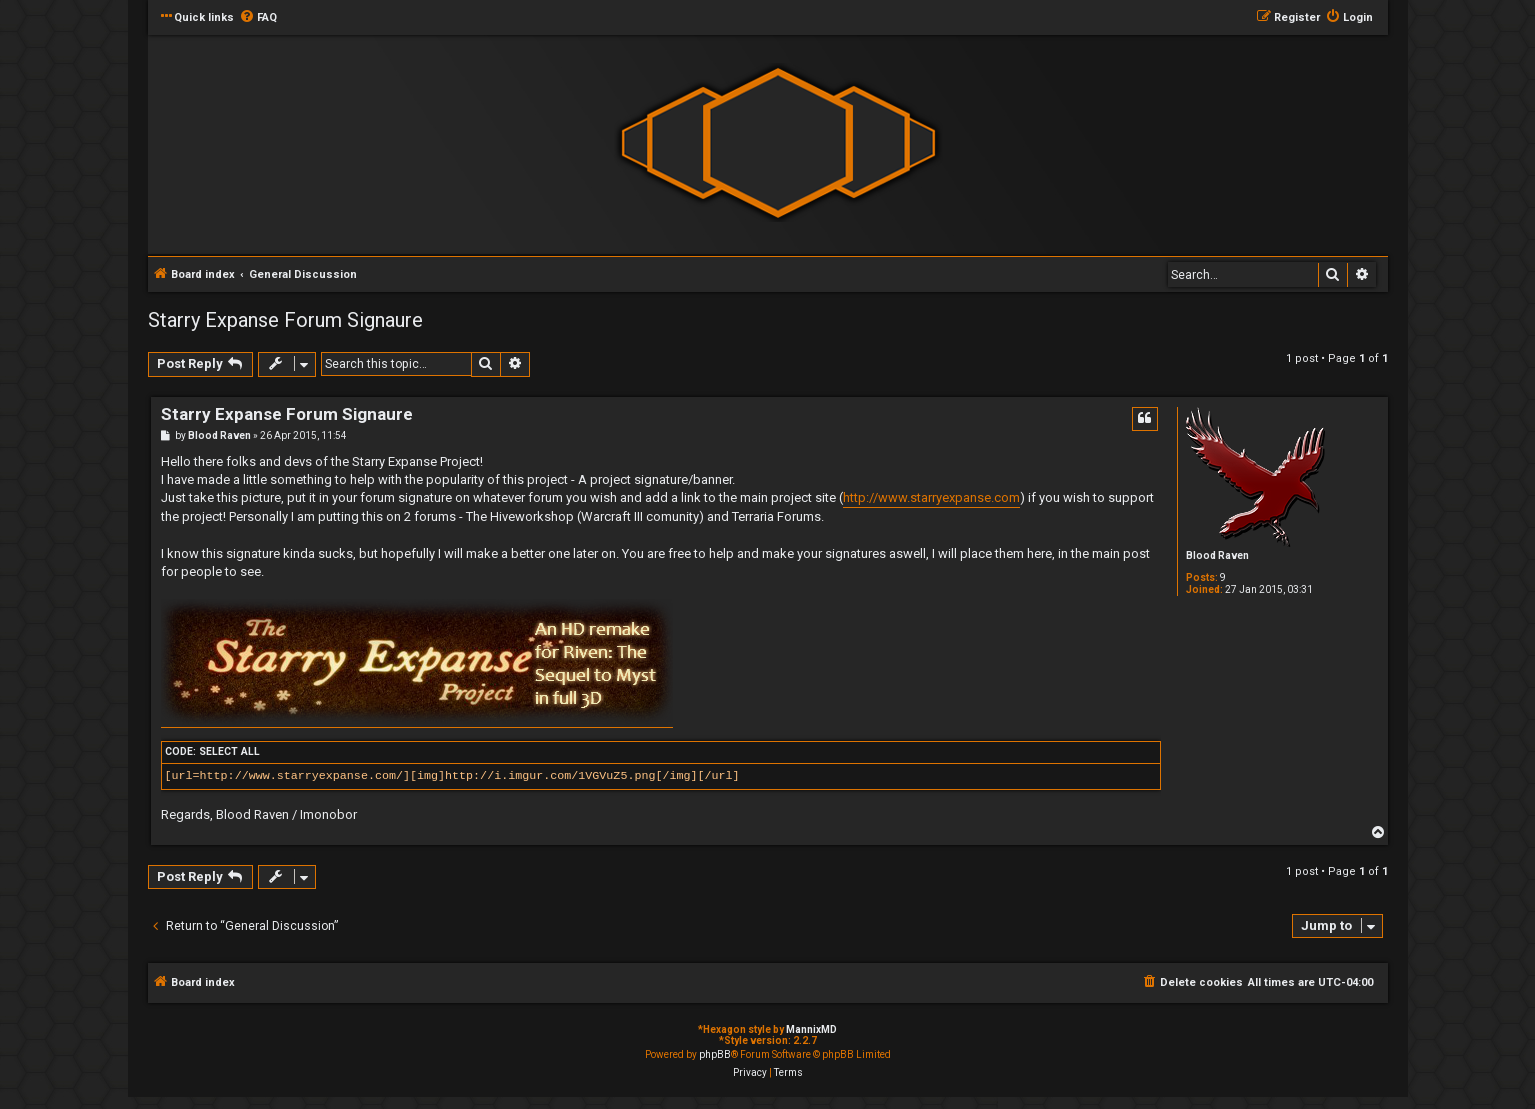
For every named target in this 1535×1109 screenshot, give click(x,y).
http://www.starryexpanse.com (931, 497)
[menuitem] (258, 18)
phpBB (715, 1054)
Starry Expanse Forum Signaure (285, 320)
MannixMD (811, 1029)
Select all (229, 751)
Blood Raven (1217, 555)
